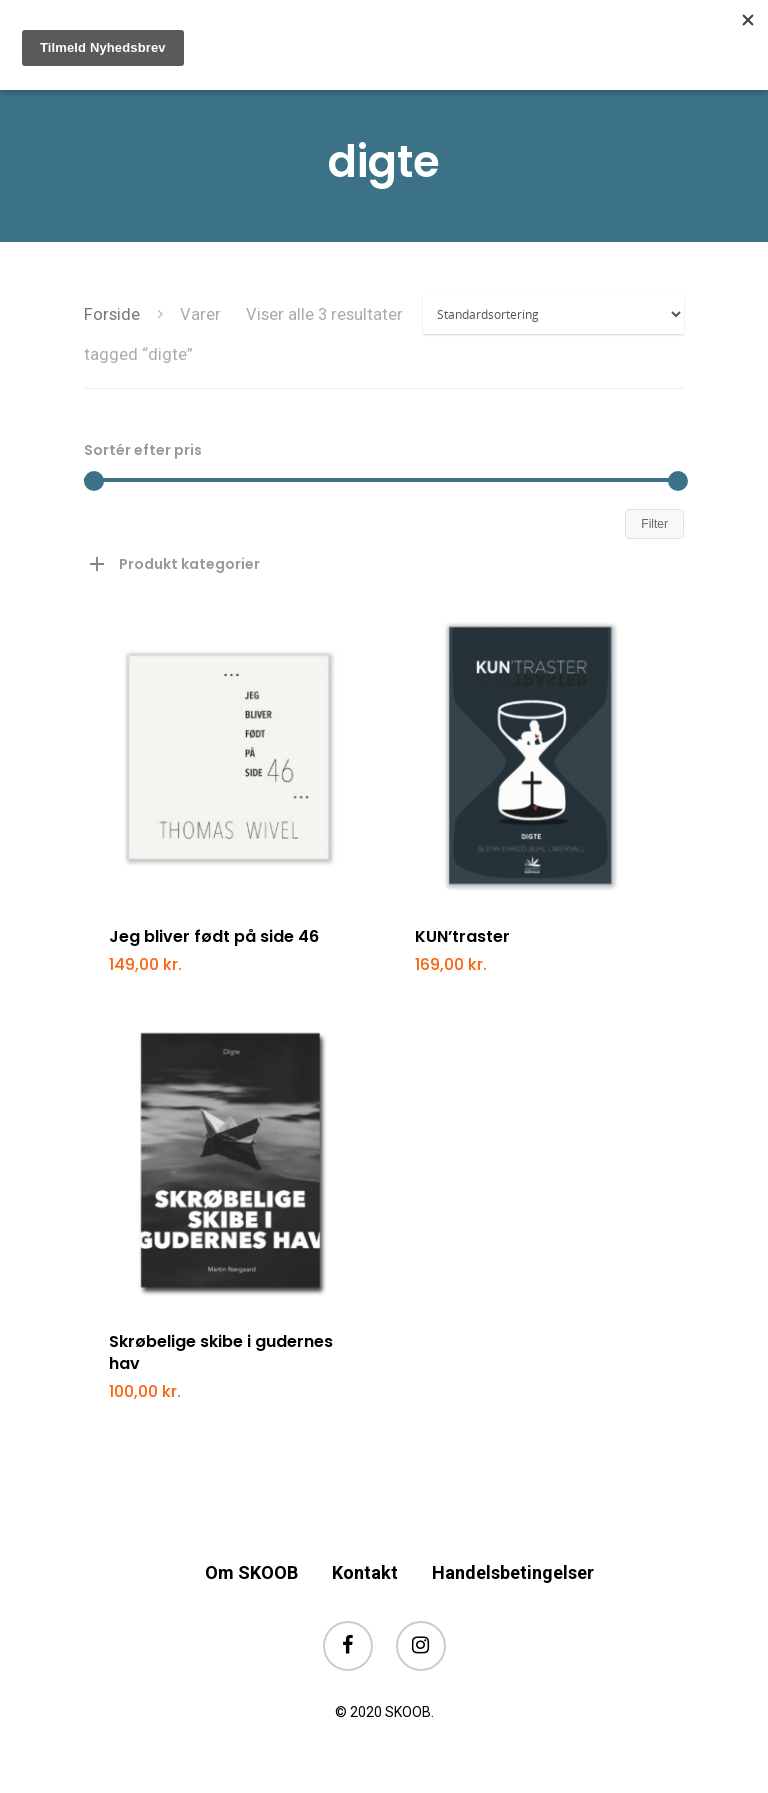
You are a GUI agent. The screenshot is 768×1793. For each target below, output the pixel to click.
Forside (112, 314)
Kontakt (365, 1572)
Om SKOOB (251, 1572)
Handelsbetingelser (513, 1572)
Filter (654, 524)
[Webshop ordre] (553, 314)
